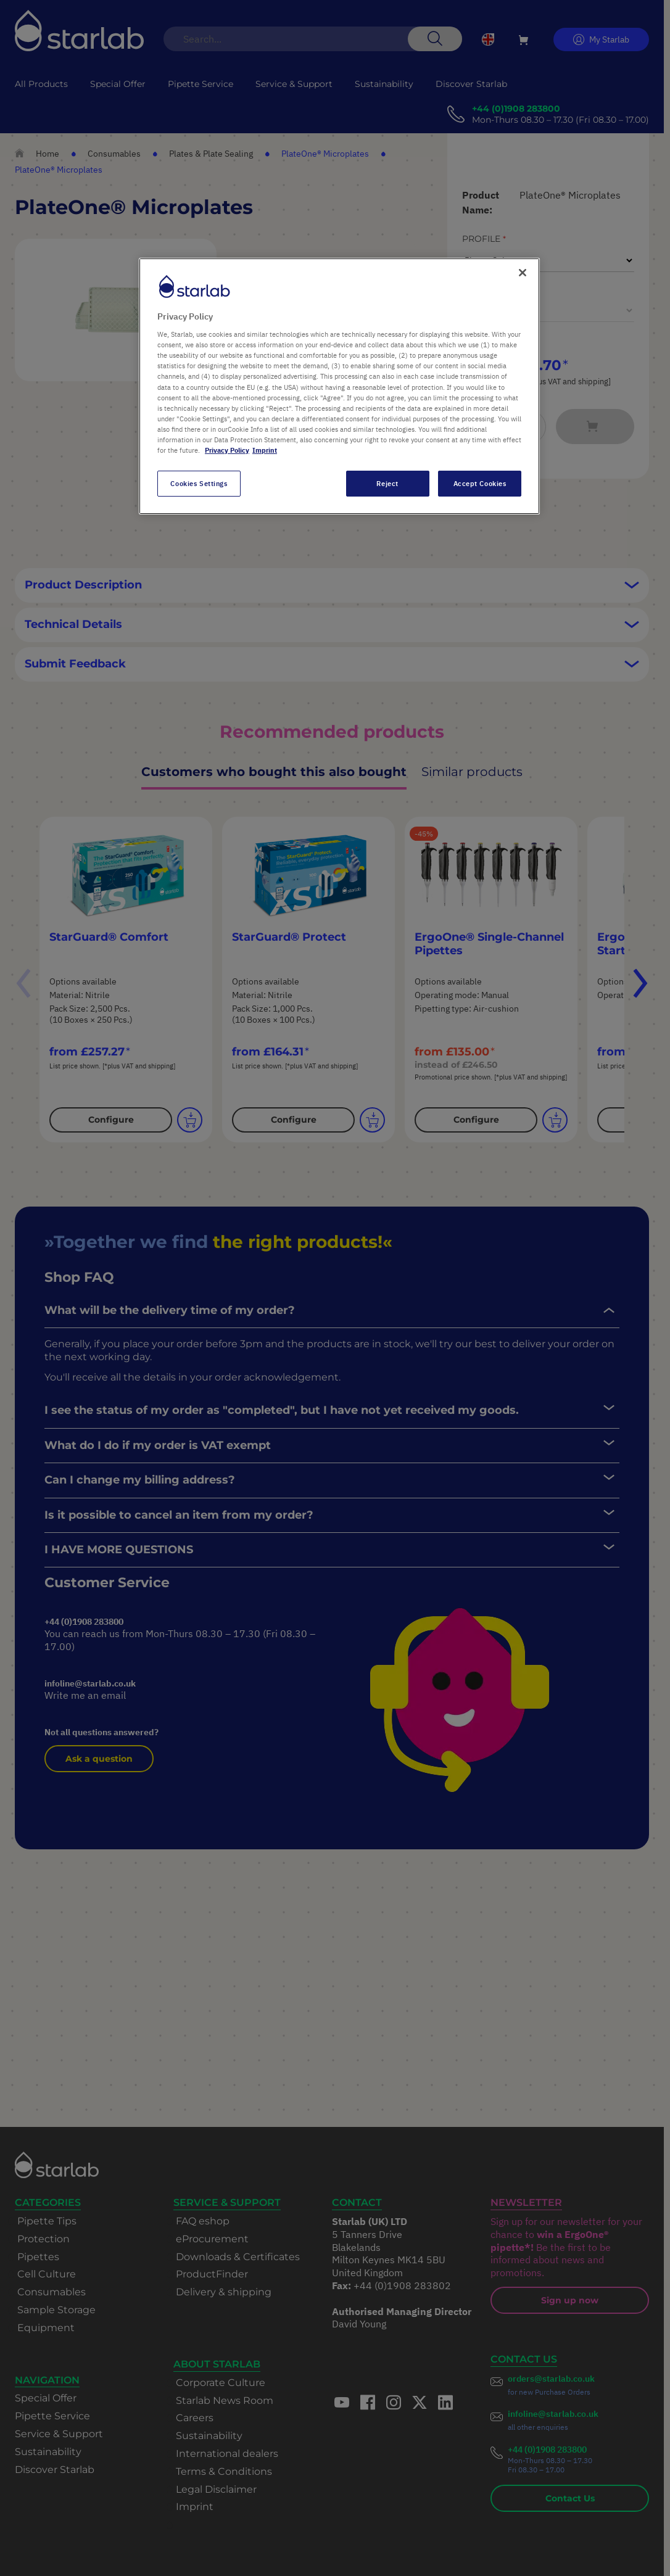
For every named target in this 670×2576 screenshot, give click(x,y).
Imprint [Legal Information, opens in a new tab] (264, 450)
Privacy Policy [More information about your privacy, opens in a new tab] (227, 450)
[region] (339, 386)
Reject (387, 483)
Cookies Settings (198, 483)
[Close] (522, 272)
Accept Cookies (480, 483)
